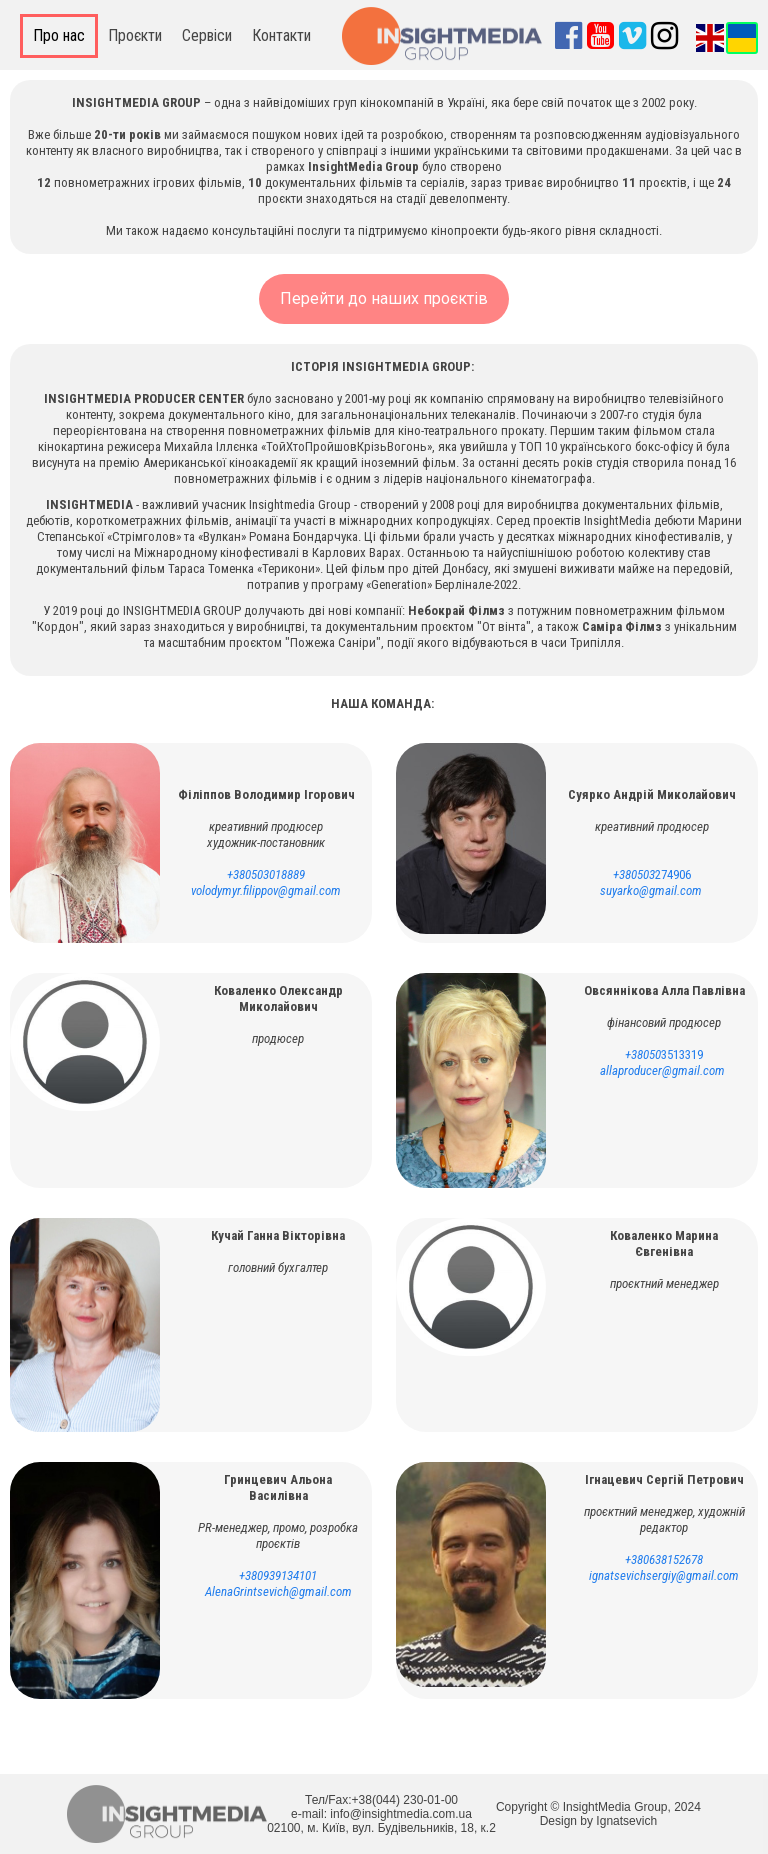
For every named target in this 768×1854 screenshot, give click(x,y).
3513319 (664, 1054)
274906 (652, 874)
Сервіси (207, 35)
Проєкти (135, 35)
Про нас (59, 35)
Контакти (281, 35)
